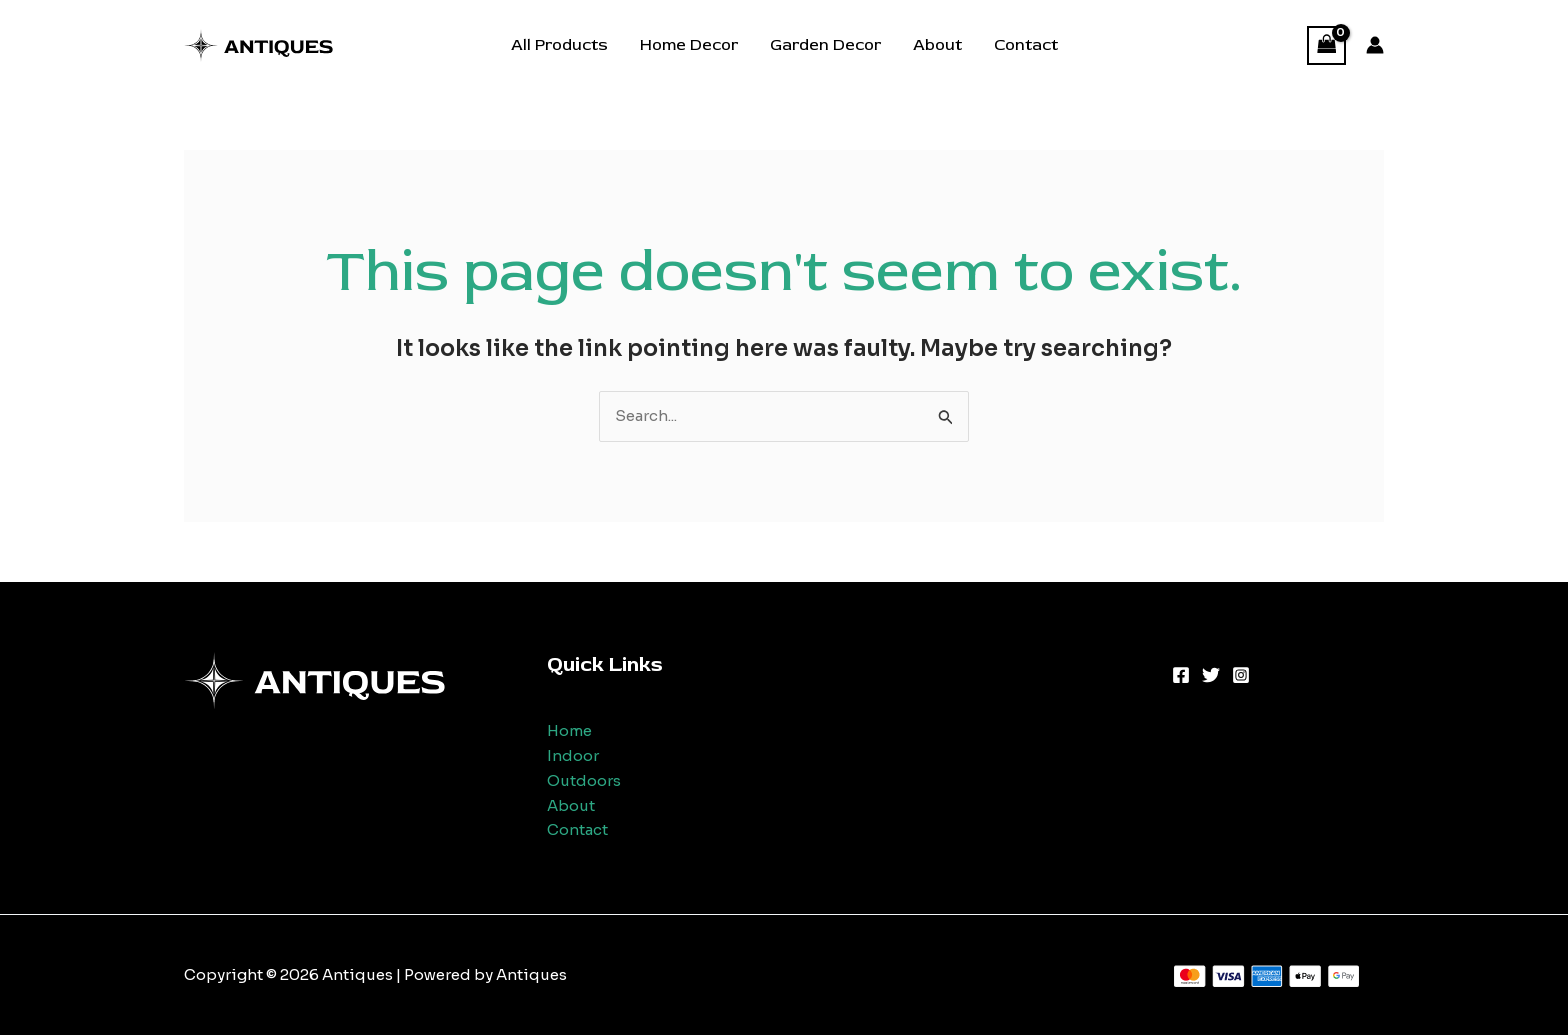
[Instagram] (1241, 675)
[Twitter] (1211, 675)
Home (569, 730)
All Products (559, 45)
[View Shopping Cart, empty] (1327, 45)
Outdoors (584, 780)
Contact (1026, 45)
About (937, 45)
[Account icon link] (1375, 45)
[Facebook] (1181, 675)
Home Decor (689, 45)
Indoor (573, 755)
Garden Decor (825, 45)
